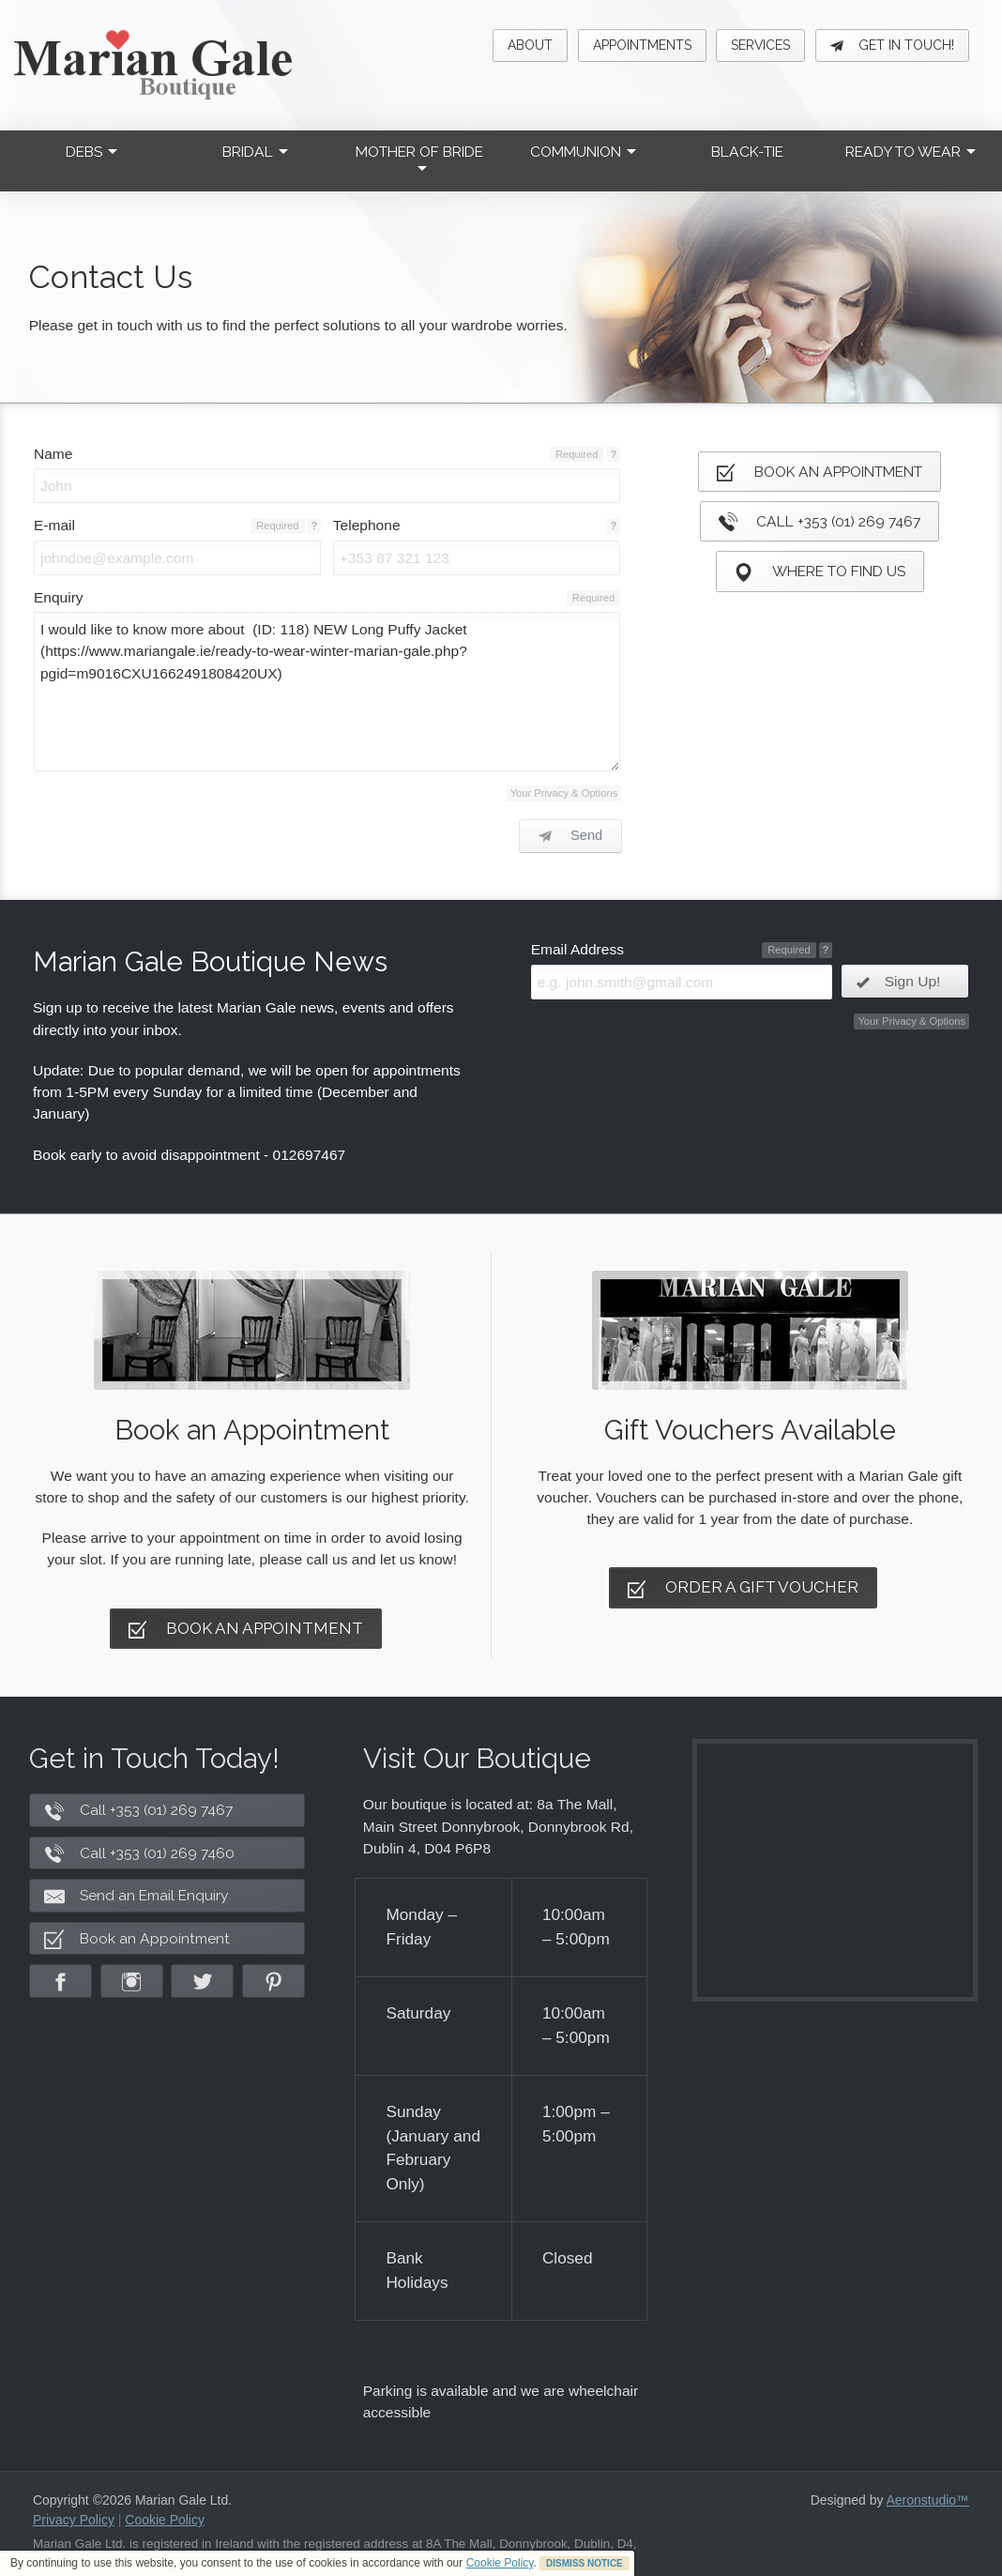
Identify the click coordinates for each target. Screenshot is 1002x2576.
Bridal (255, 151)
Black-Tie (747, 151)
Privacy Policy (73, 2519)
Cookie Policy (500, 2562)
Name (53, 454)
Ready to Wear (910, 151)
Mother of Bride (419, 157)
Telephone (367, 525)
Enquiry (59, 597)
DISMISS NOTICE (584, 2563)
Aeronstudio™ (928, 2499)
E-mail (54, 525)
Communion (583, 151)
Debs (91, 151)
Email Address (577, 949)
